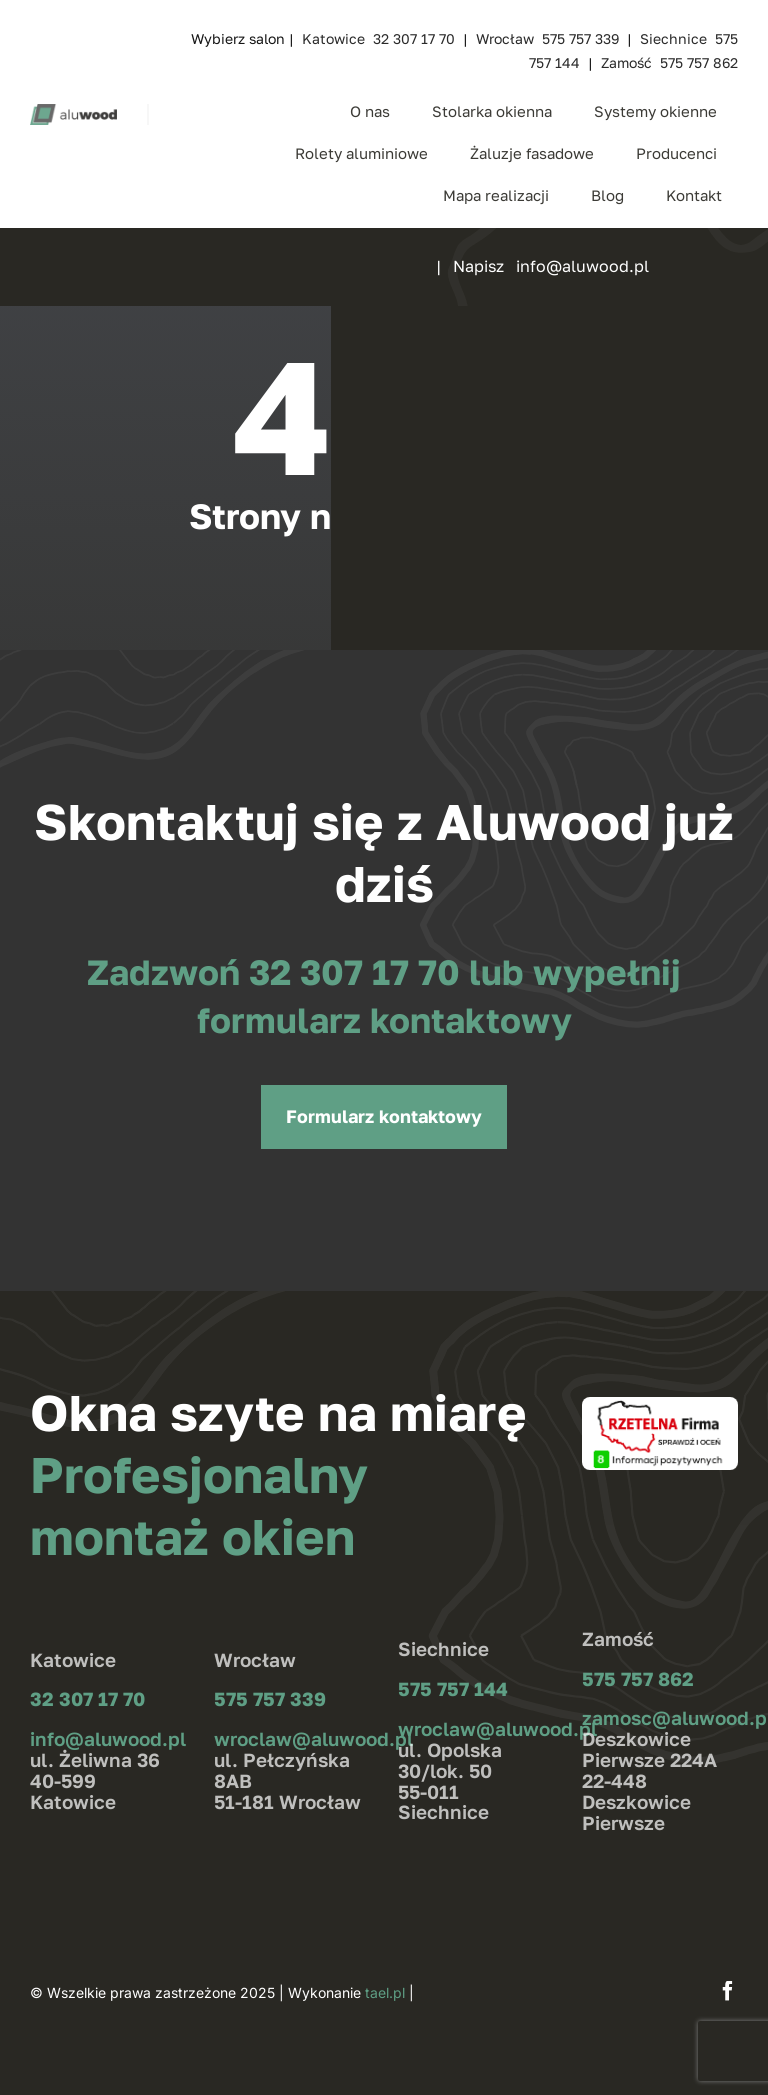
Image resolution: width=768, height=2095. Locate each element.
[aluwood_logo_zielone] (73, 112)
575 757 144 (453, 1688)
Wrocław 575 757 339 (547, 38)
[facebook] (728, 1991)
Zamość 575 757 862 (669, 62)
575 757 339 (270, 1698)
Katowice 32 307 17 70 (378, 38)
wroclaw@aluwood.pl (313, 1738)
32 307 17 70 (359, 972)
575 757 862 (638, 1678)
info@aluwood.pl (108, 1738)
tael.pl (385, 1992)
